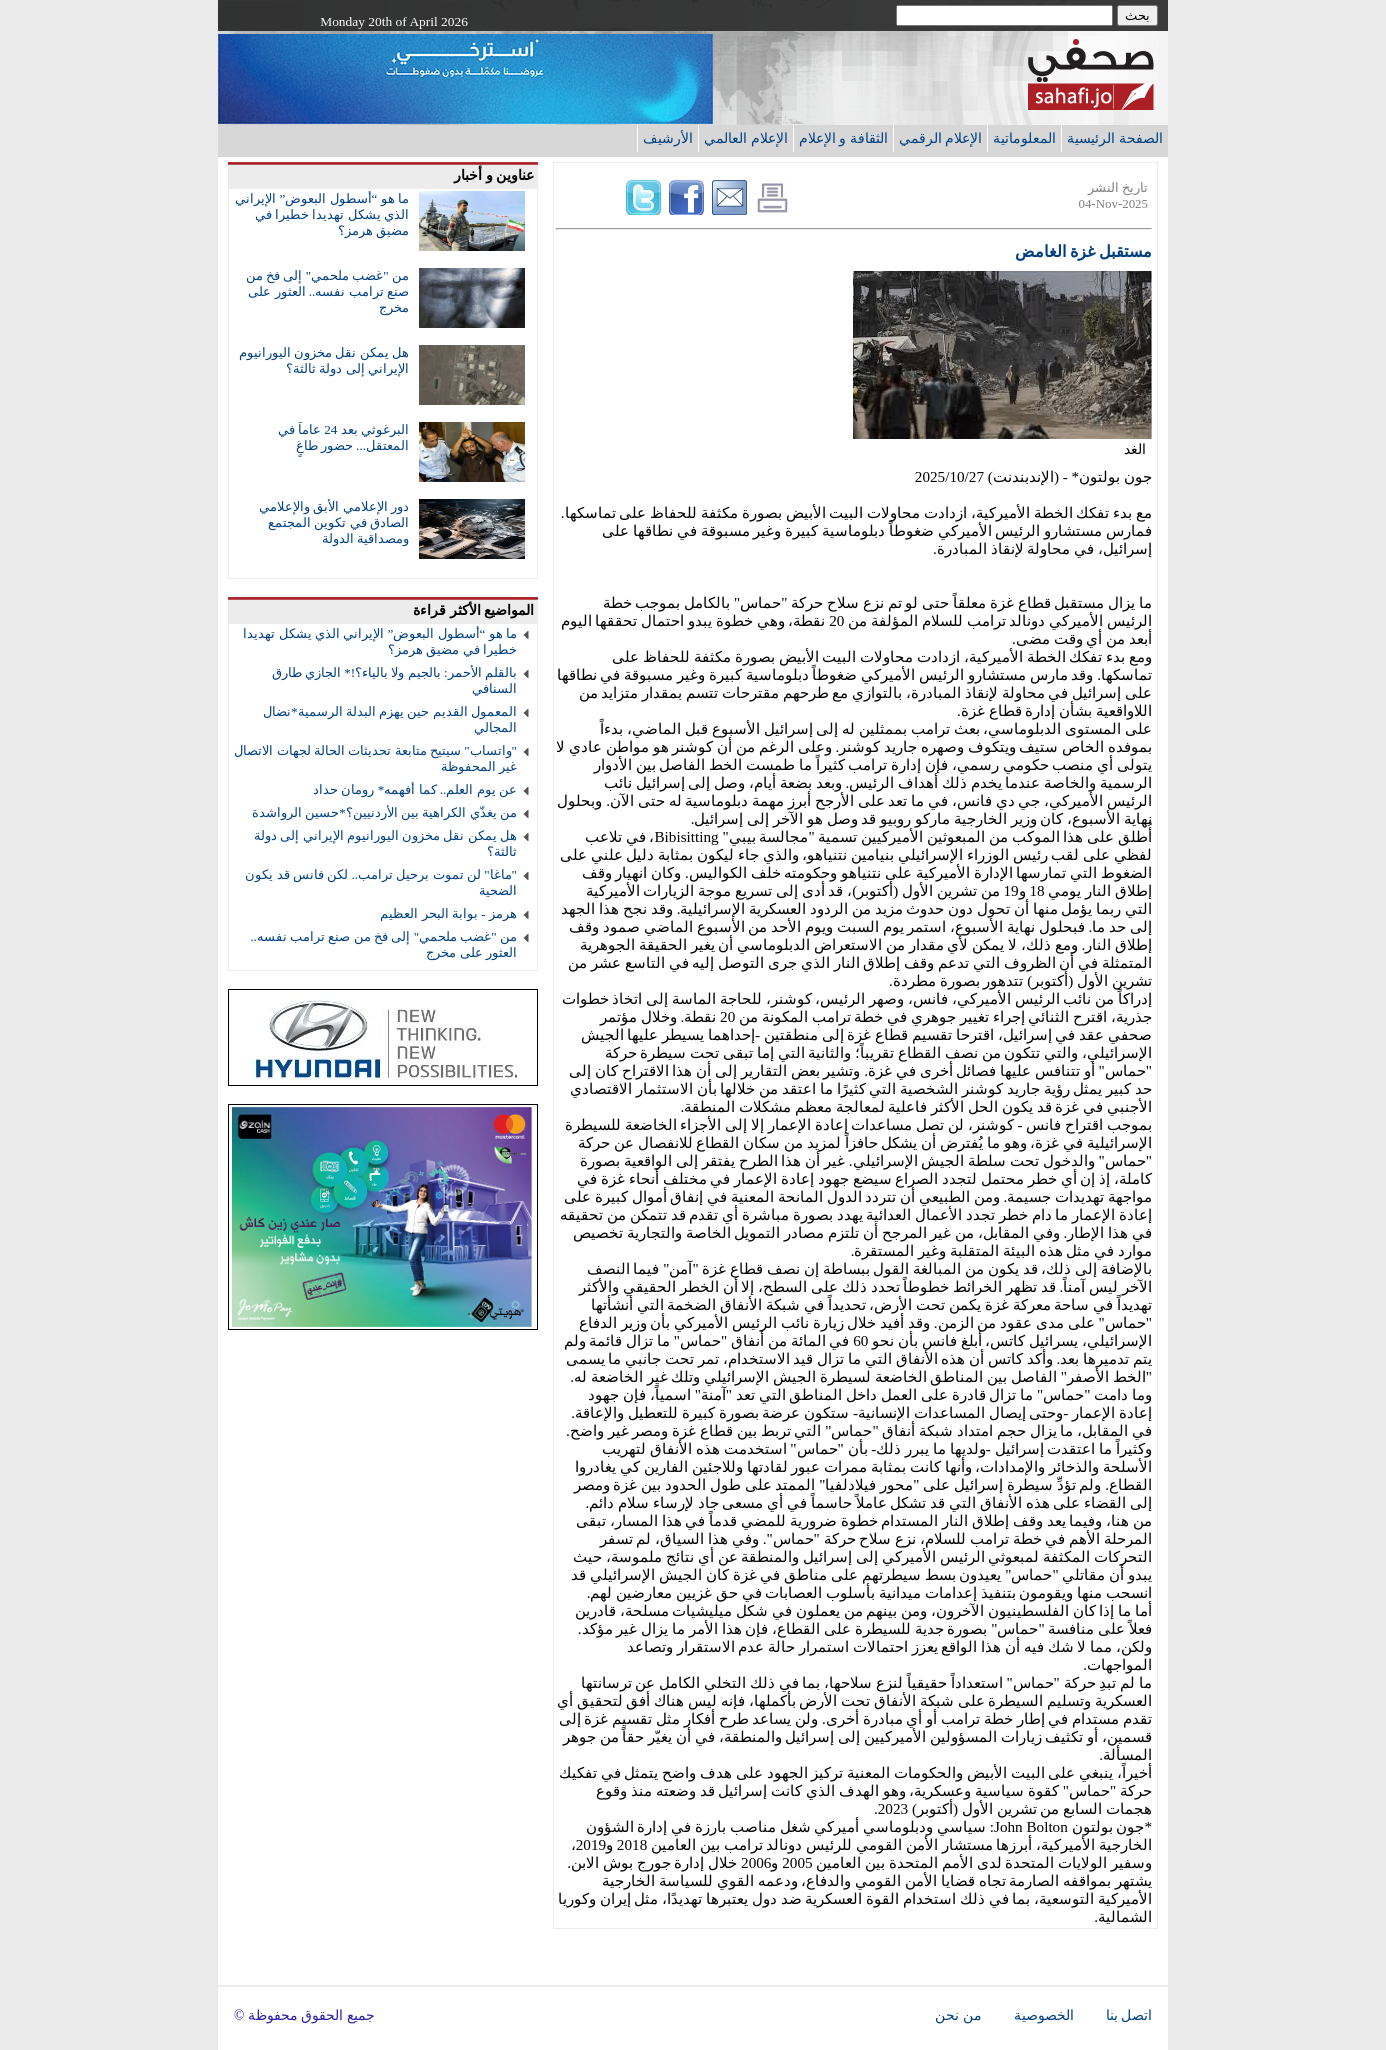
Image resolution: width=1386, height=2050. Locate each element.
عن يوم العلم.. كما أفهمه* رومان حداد (415, 789)
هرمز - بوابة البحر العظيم (448, 913)
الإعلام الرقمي (941, 138)
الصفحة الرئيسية (1115, 138)
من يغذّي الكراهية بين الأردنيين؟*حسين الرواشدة (384, 812)
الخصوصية (1044, 2015)
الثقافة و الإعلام (843, 138)
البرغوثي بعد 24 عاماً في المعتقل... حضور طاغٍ (343, 437)
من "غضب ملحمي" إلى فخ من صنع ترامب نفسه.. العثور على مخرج (327, 291)
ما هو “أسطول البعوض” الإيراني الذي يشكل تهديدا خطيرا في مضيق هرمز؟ (322, 214)
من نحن (958, 2015)
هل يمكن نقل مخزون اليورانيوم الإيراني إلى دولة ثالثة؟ (324, 360)
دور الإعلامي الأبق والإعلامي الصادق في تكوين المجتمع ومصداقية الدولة (334, 522)
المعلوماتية (1024, 138)
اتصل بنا (1129, 2015)
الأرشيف (668, 138)
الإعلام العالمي (746, 138)
